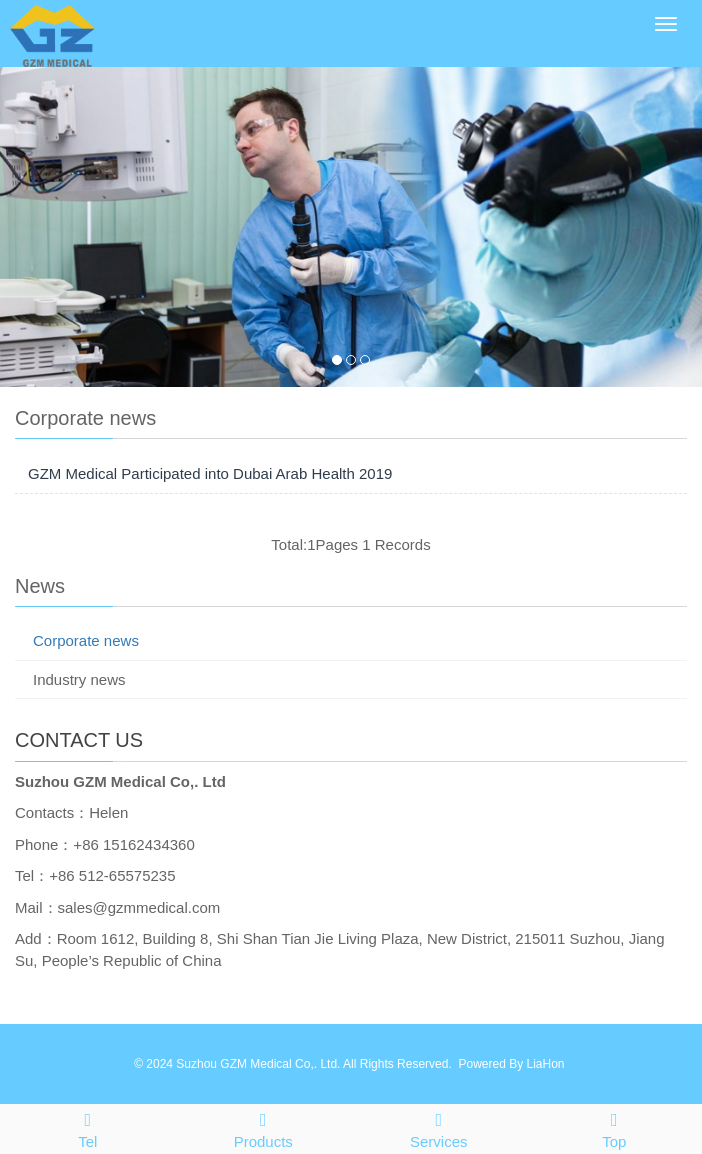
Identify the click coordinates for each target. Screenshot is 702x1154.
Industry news (79, 679)
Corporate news (86, 640)
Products (264, 1127)
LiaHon (545, 1064)
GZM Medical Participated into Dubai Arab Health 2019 (210, 473)
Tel (88, 1127)
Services (439, 1127)
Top (615, 1127)
